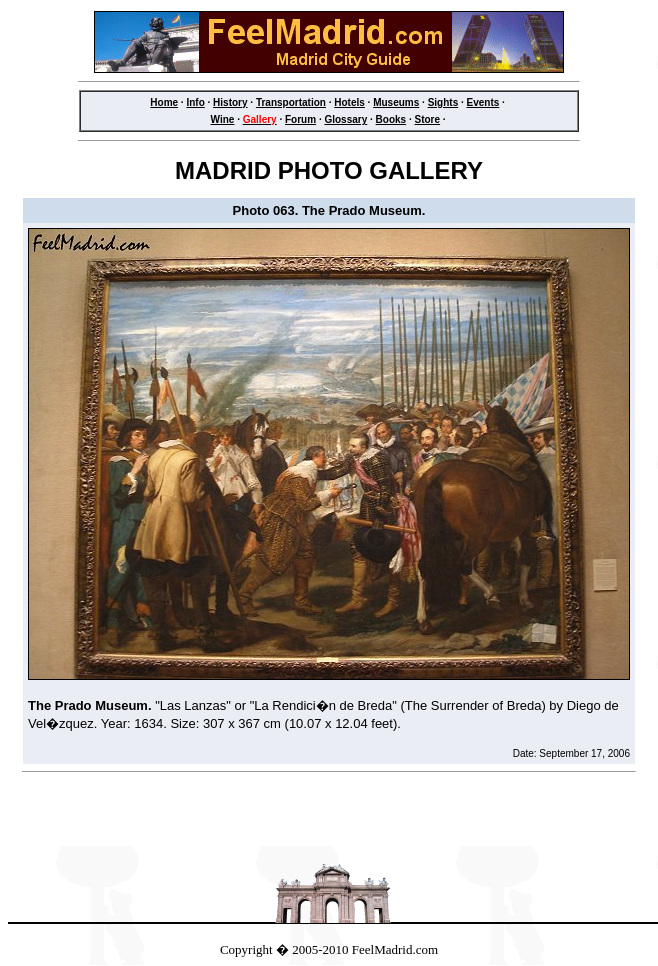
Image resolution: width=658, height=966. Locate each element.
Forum (300, 119)
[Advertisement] (329, 815)
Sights (443, 102)
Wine (223, 119)
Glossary (345, 119)
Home (164, 102)
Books (391, 119)
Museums (396, 102)
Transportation (291, 102)
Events (483, 102)
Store (428, 119)
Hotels (349, 102)
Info (195, 102)
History (230, 102)
